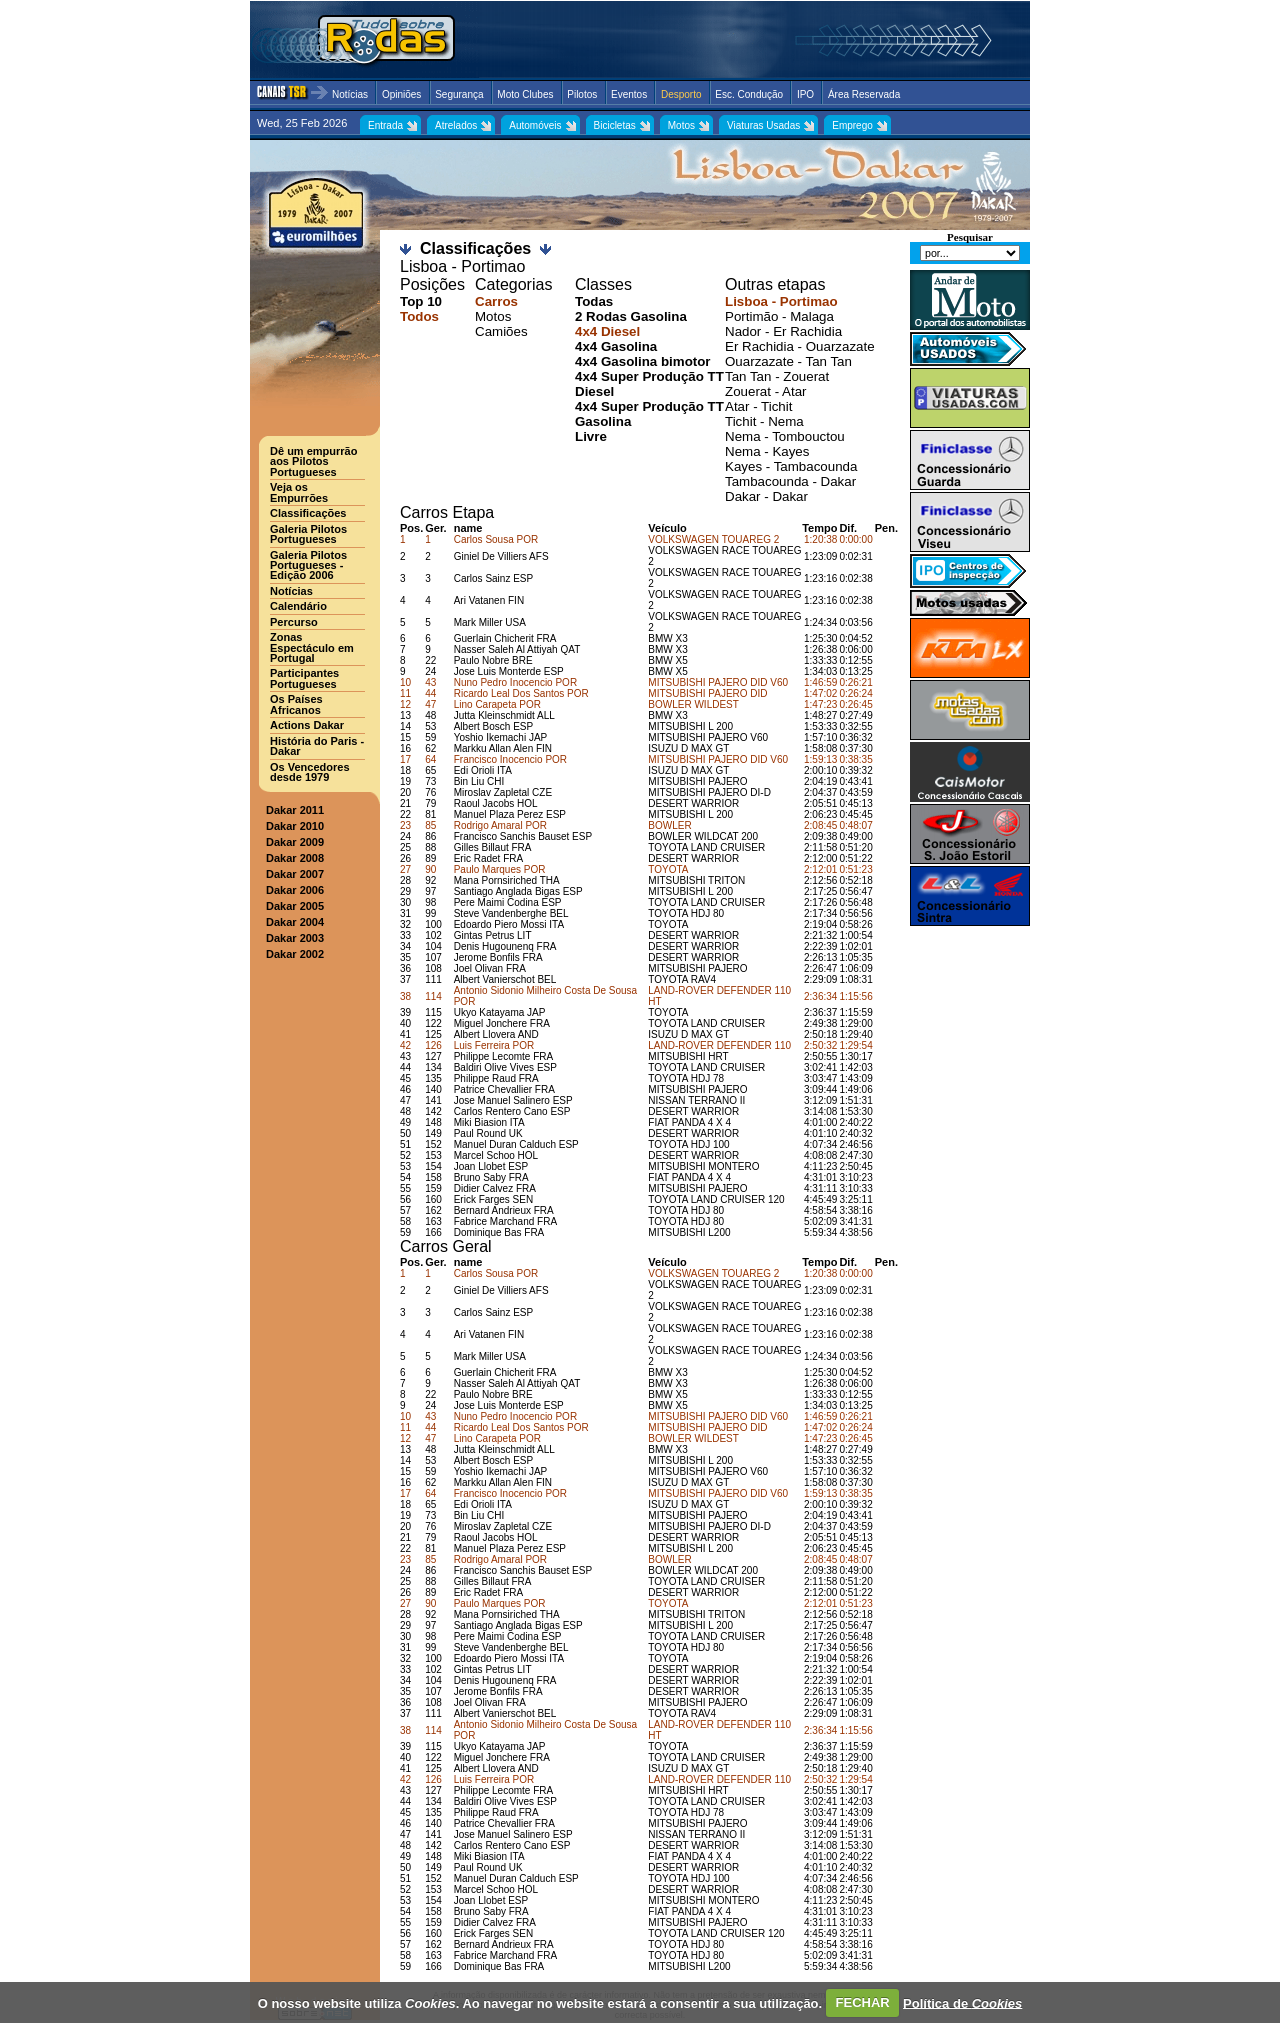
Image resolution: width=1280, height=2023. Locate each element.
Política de (962, 2002)
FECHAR (863, 2002)
